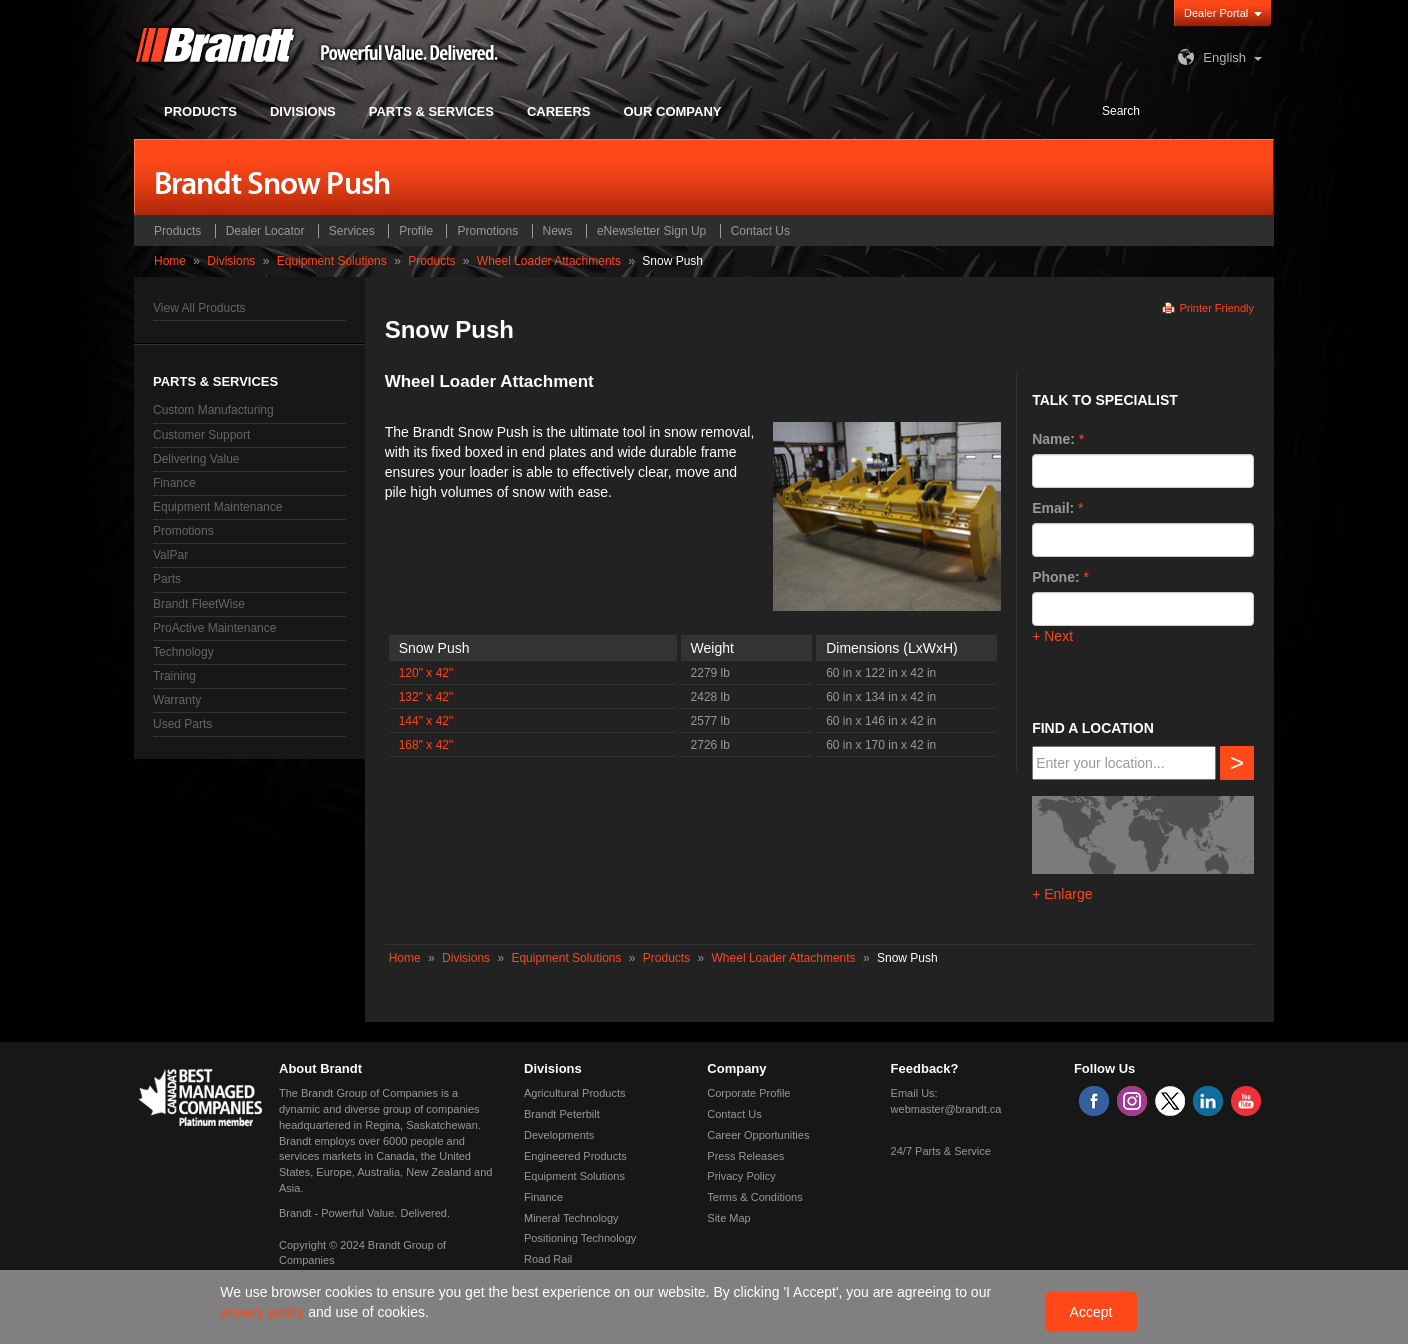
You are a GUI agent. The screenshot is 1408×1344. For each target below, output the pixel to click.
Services (352, 231)
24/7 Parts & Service (941, 1151)
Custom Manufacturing (213, 410)
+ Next (1052, 636)
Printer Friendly (1216, 308)
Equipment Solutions (332, 261)
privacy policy (264, 1312)
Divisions (231, 261)
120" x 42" (426, 673)
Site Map (728, 1218)
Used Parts (182, 724)
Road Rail (548, 1259)
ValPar (170, 555)
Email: (1053, 508)
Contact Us (760, 231)
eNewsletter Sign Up (651, 231)
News (558, 231)
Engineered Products (575, 1156)
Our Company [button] (673, 111)
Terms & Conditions (754, 1197)
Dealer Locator (265, 231)
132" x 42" (426, 697)
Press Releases (745, 1156)
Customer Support (201, 435)
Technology (183, 652)
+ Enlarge (1062, 894)
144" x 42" (426, 721)
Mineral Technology (571, 1218)
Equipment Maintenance (217, 507)
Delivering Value (196, 459)
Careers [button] (559, 111)
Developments (559, 1135)
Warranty (177, 700)
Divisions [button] (303, 111)
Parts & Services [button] (431, 111)
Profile (416, 231)
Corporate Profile (748, 1093)
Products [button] (200, 111)
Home (170, 261)
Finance (174, 483)
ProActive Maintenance (214, 628)
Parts (167, 579)
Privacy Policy (741, 1176)
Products (177, 231)
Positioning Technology (580, 1238)
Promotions (487, 231)
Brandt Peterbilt (562, 1114)
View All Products (199, 308)
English (1209, 57)
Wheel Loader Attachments (549, 261)
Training (174, 676)
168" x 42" (426, 745)
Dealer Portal (1216, 13)
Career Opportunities (758, 1135)
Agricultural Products (575, 1093)
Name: (1053, 439)
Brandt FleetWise (199, 604)
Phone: (1055, 577)
